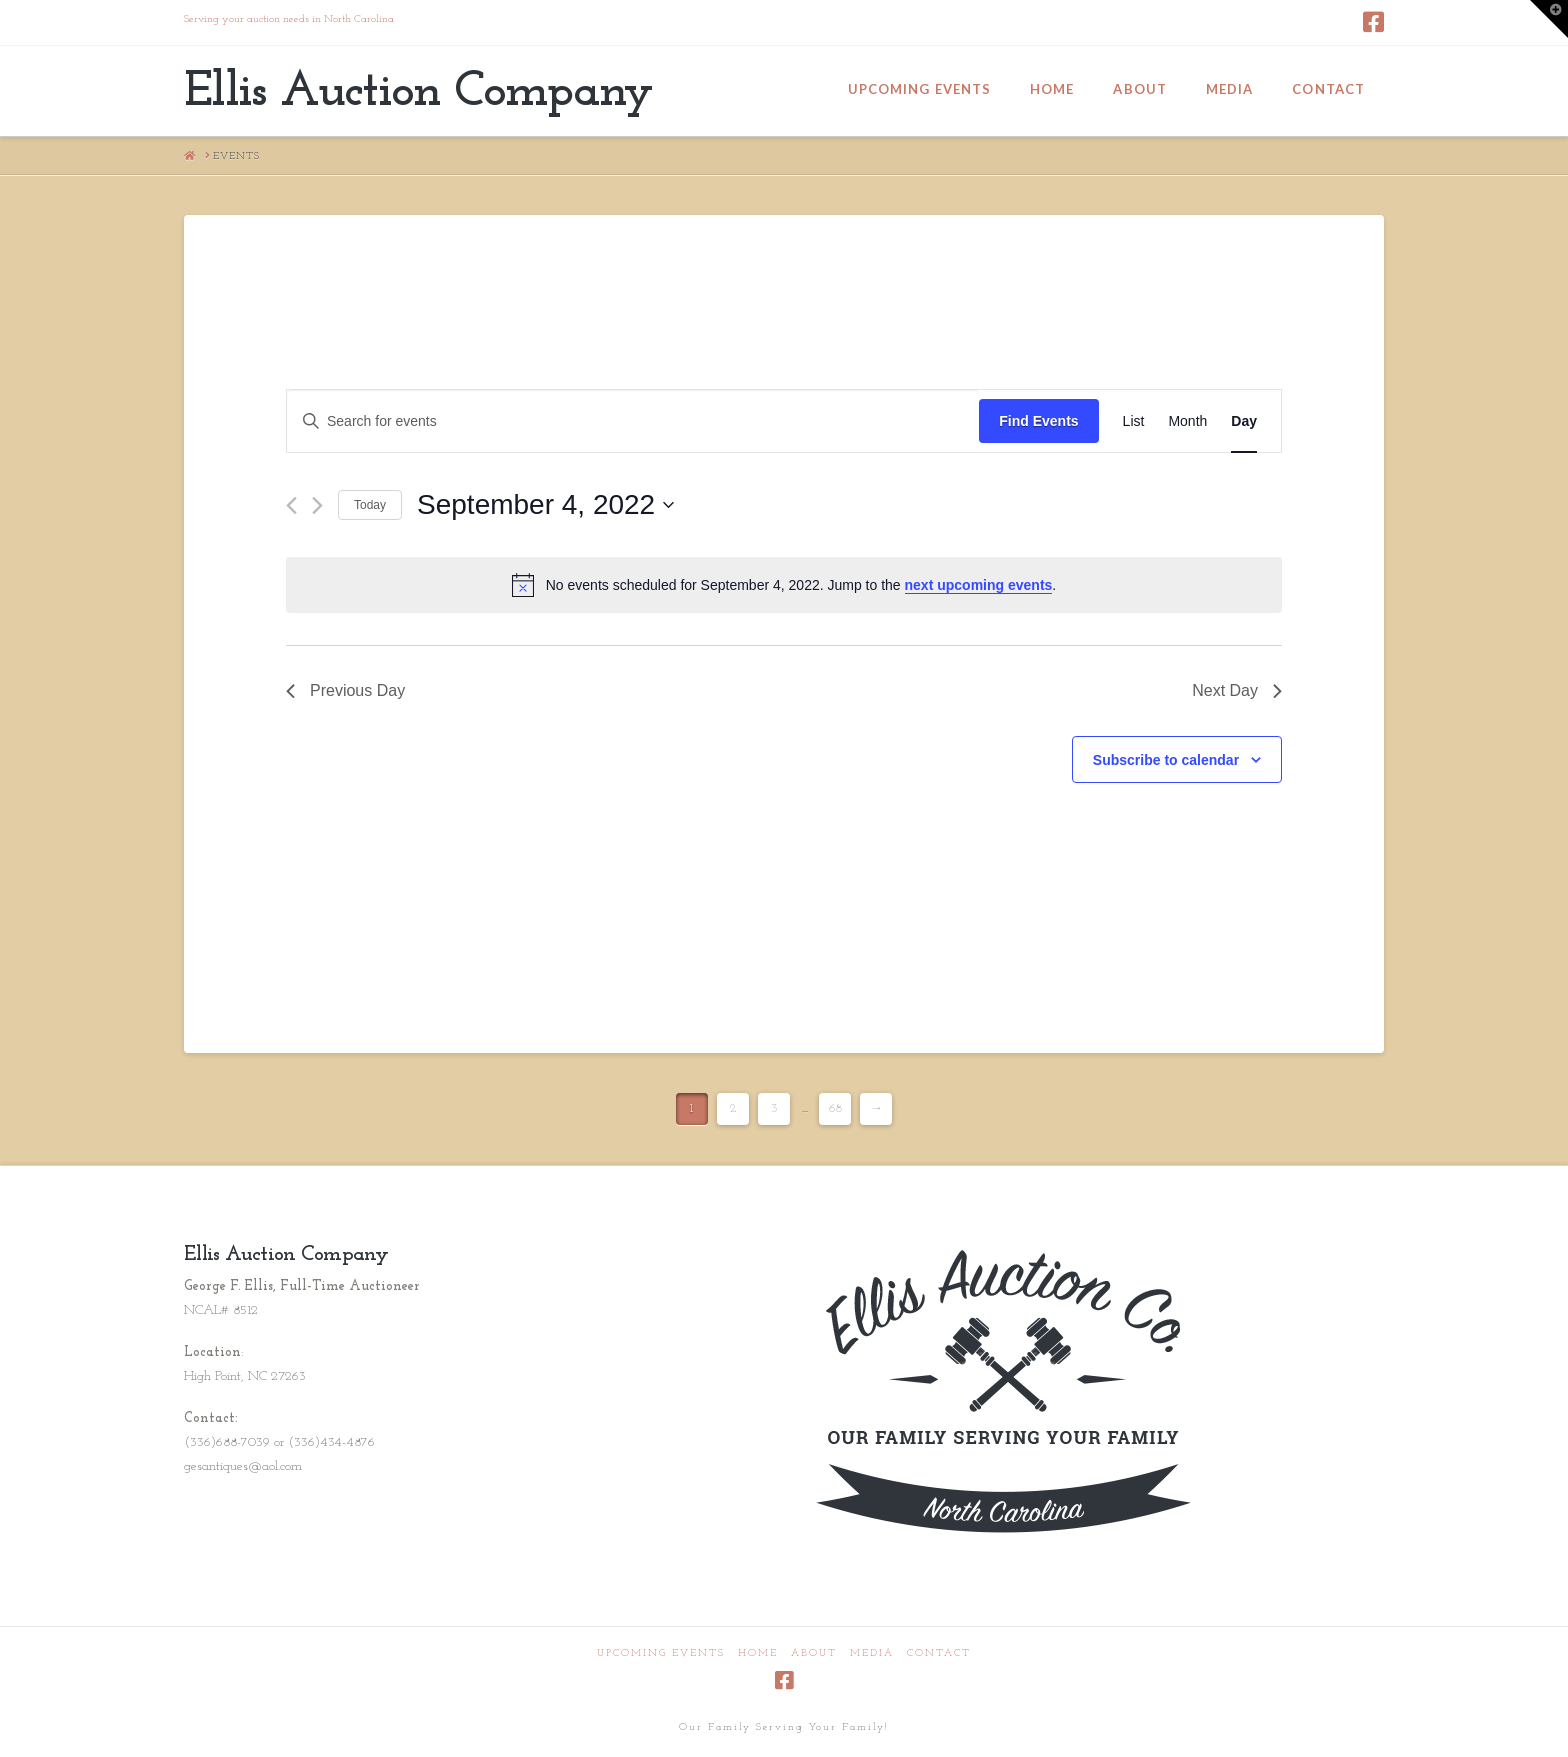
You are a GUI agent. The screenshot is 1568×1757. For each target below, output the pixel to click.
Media (872, 1653)
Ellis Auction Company (418, 93)
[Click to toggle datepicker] (545, 505)
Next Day (1237, 690)
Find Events (1038, 421)
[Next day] (317, 505)
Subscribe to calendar (1166, 760)
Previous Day (345, 690)
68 (835, 1108)
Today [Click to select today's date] (370, 505)
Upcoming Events (661, 1653)
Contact (939, 1653)
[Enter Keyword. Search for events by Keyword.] (633, 421)
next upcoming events (979, 585)
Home (758, 1653)
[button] (1549, 19)
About (814, 1653)
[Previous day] (291, 505)
